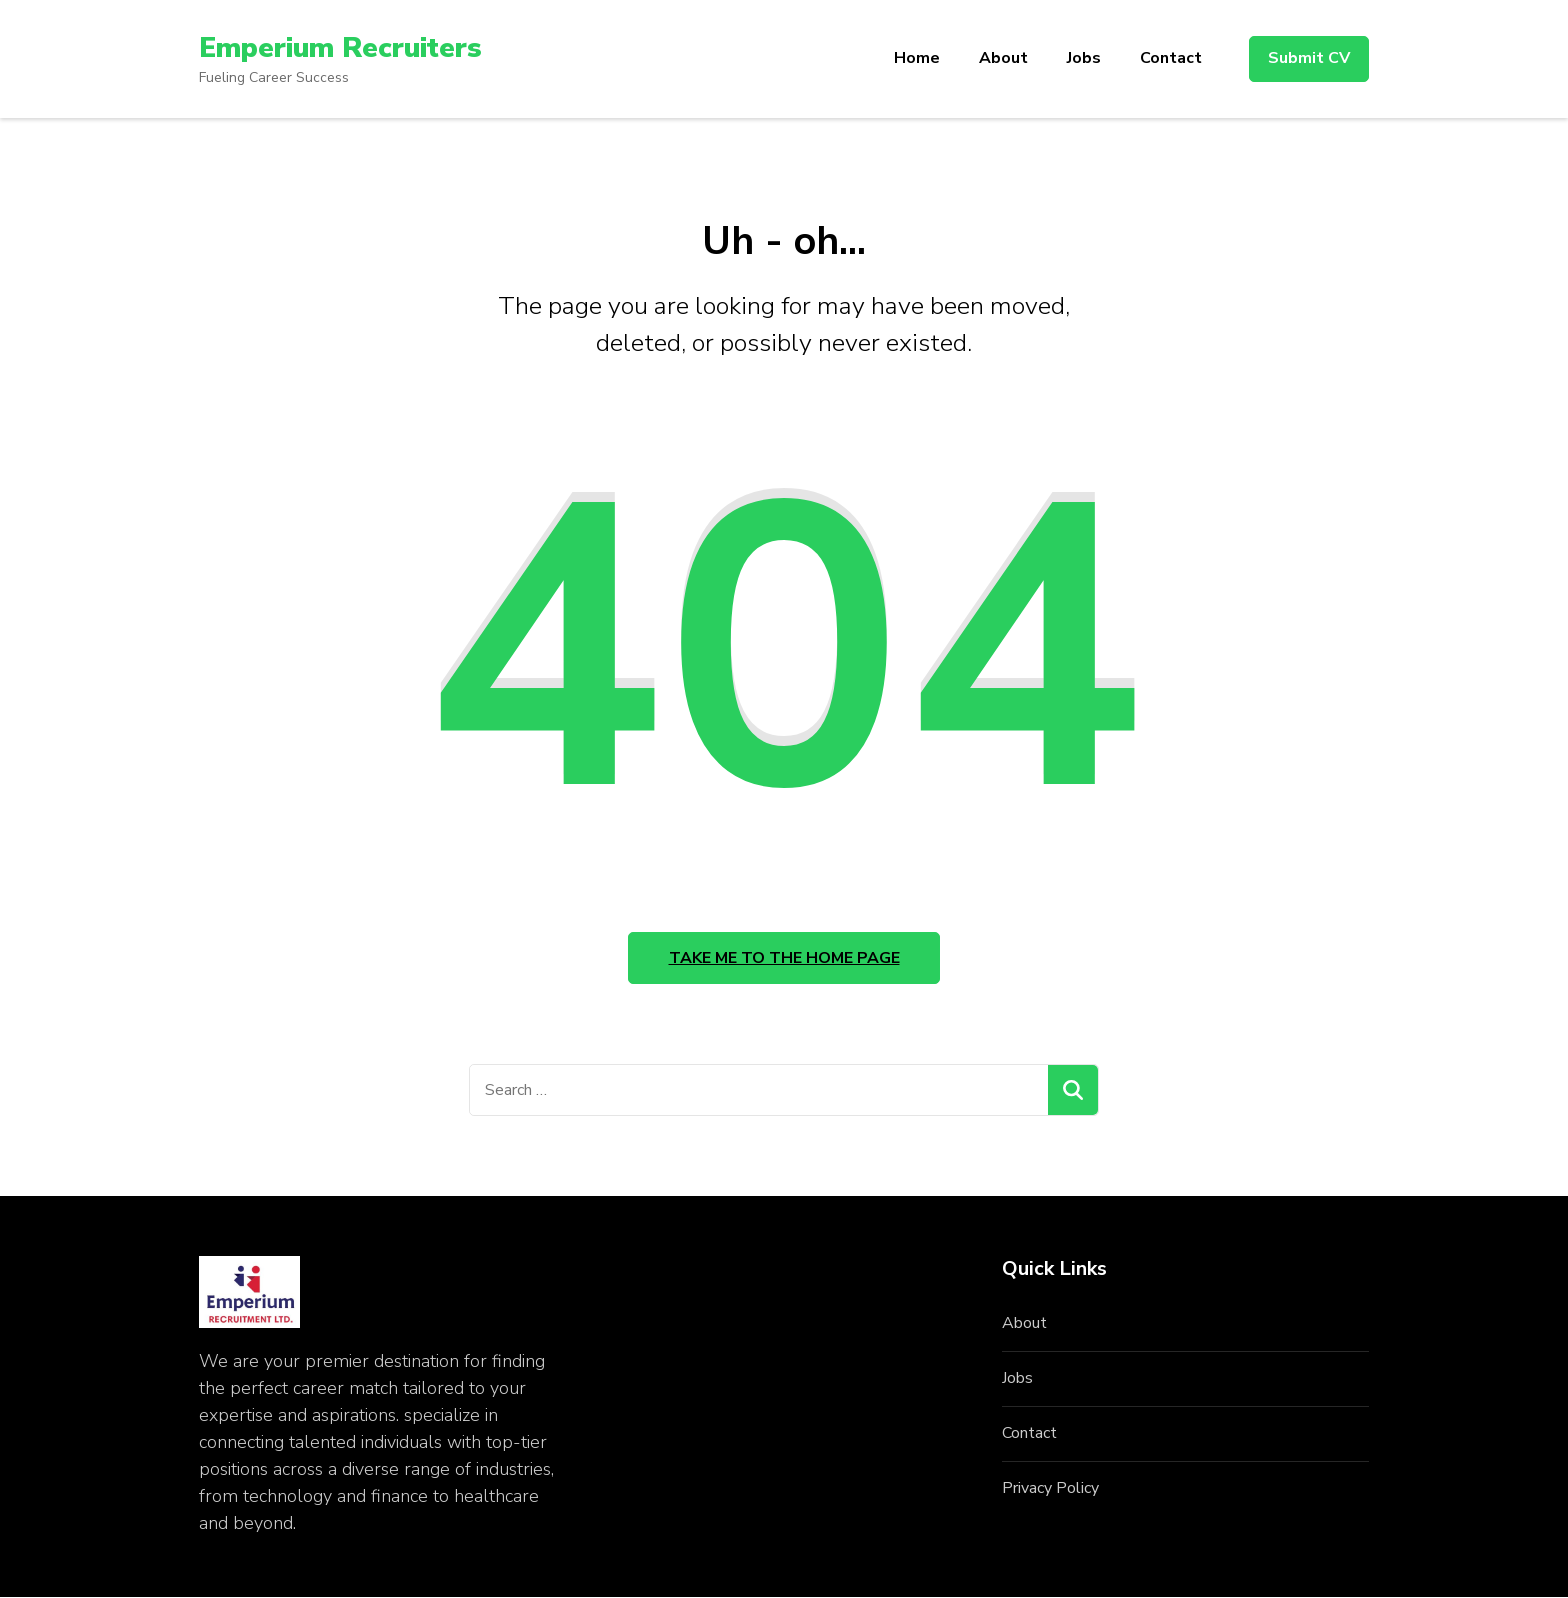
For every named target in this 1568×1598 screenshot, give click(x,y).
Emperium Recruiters (341, 48)
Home (917, 58)
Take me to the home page (784, 959)
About (1003, 58)
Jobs (1084, 58)
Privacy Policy (1050, 1489)
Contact (1171, 58)
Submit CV (1309, 58)
